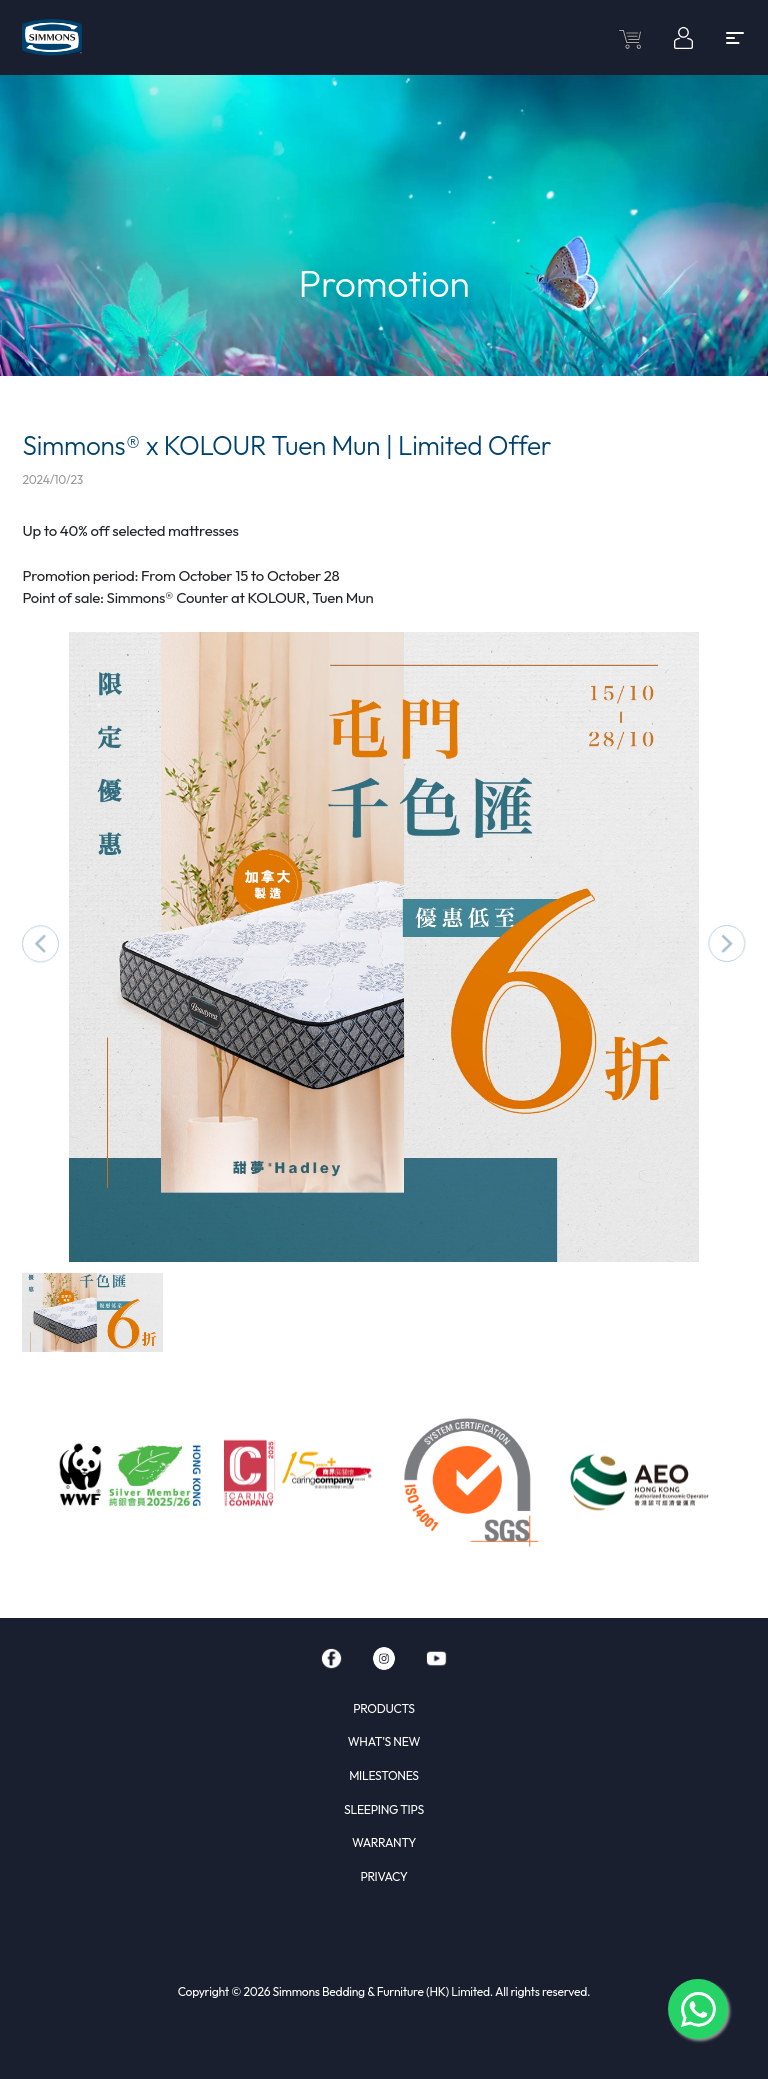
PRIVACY (383, 1876)
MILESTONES (384, 1775)
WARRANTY (384, 1842)
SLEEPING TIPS (384, 1809)
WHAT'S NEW (384, 1741)
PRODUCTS (383, 1708)
